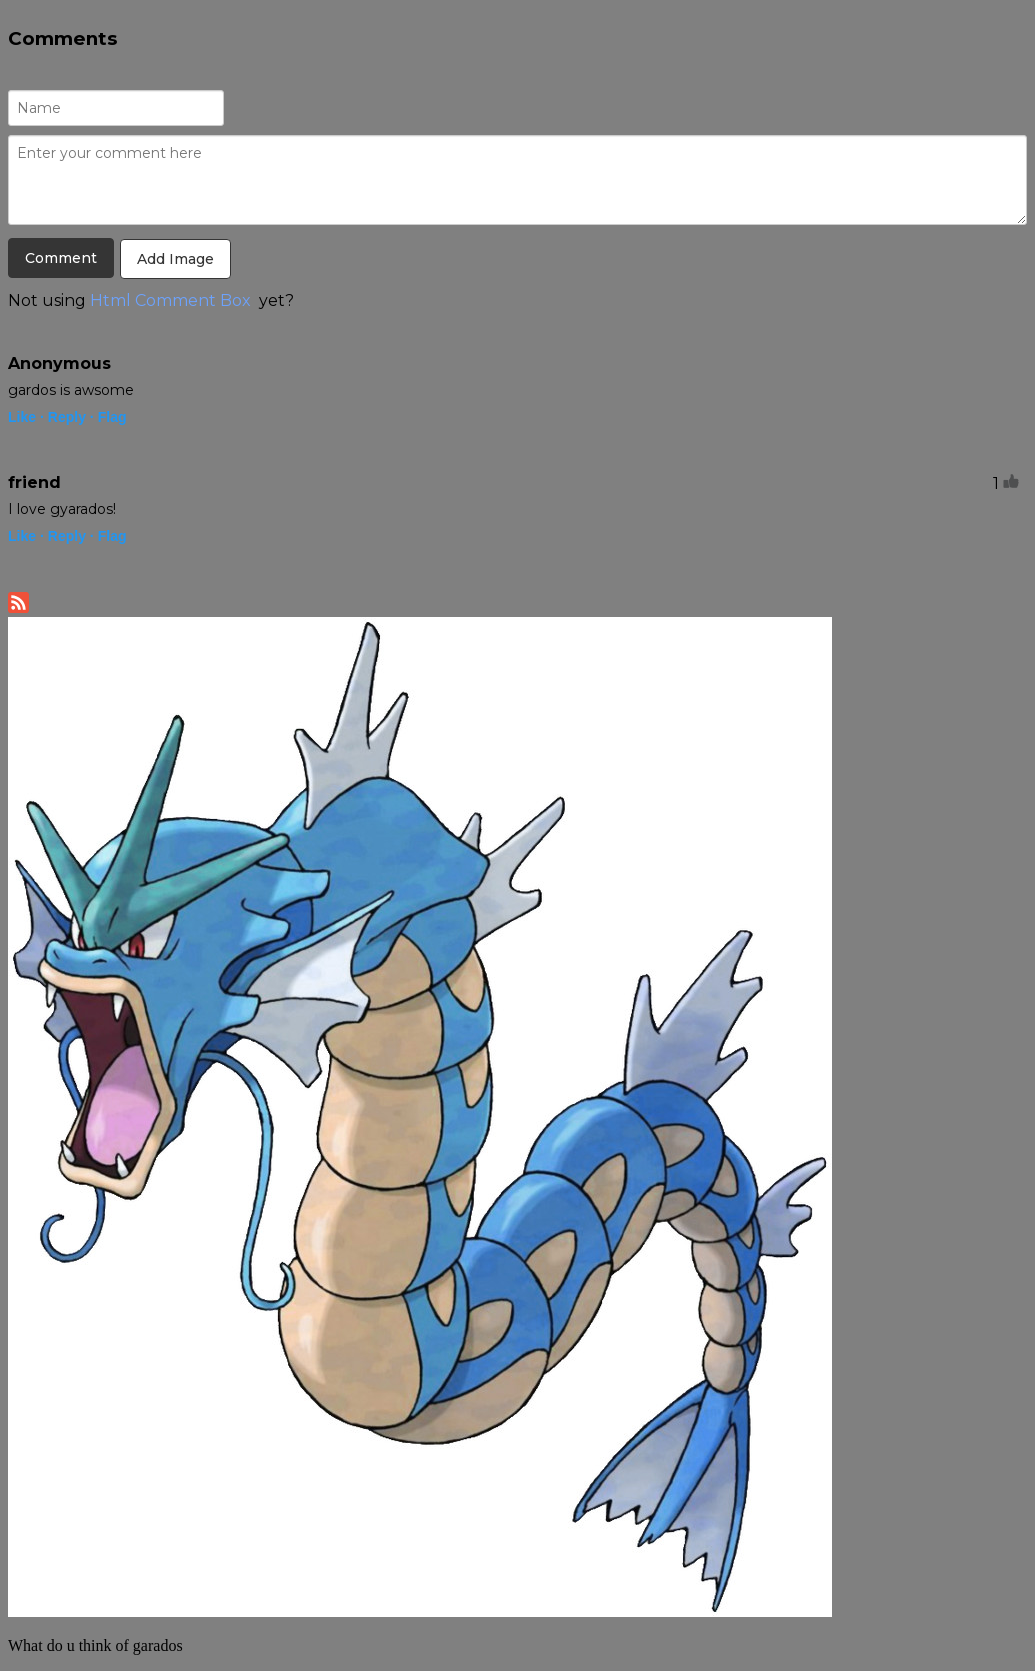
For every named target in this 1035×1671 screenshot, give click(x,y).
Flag (112, 417)
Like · (26, 417)
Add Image (175, 259)
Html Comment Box (170, 300)
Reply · (71, 417)
